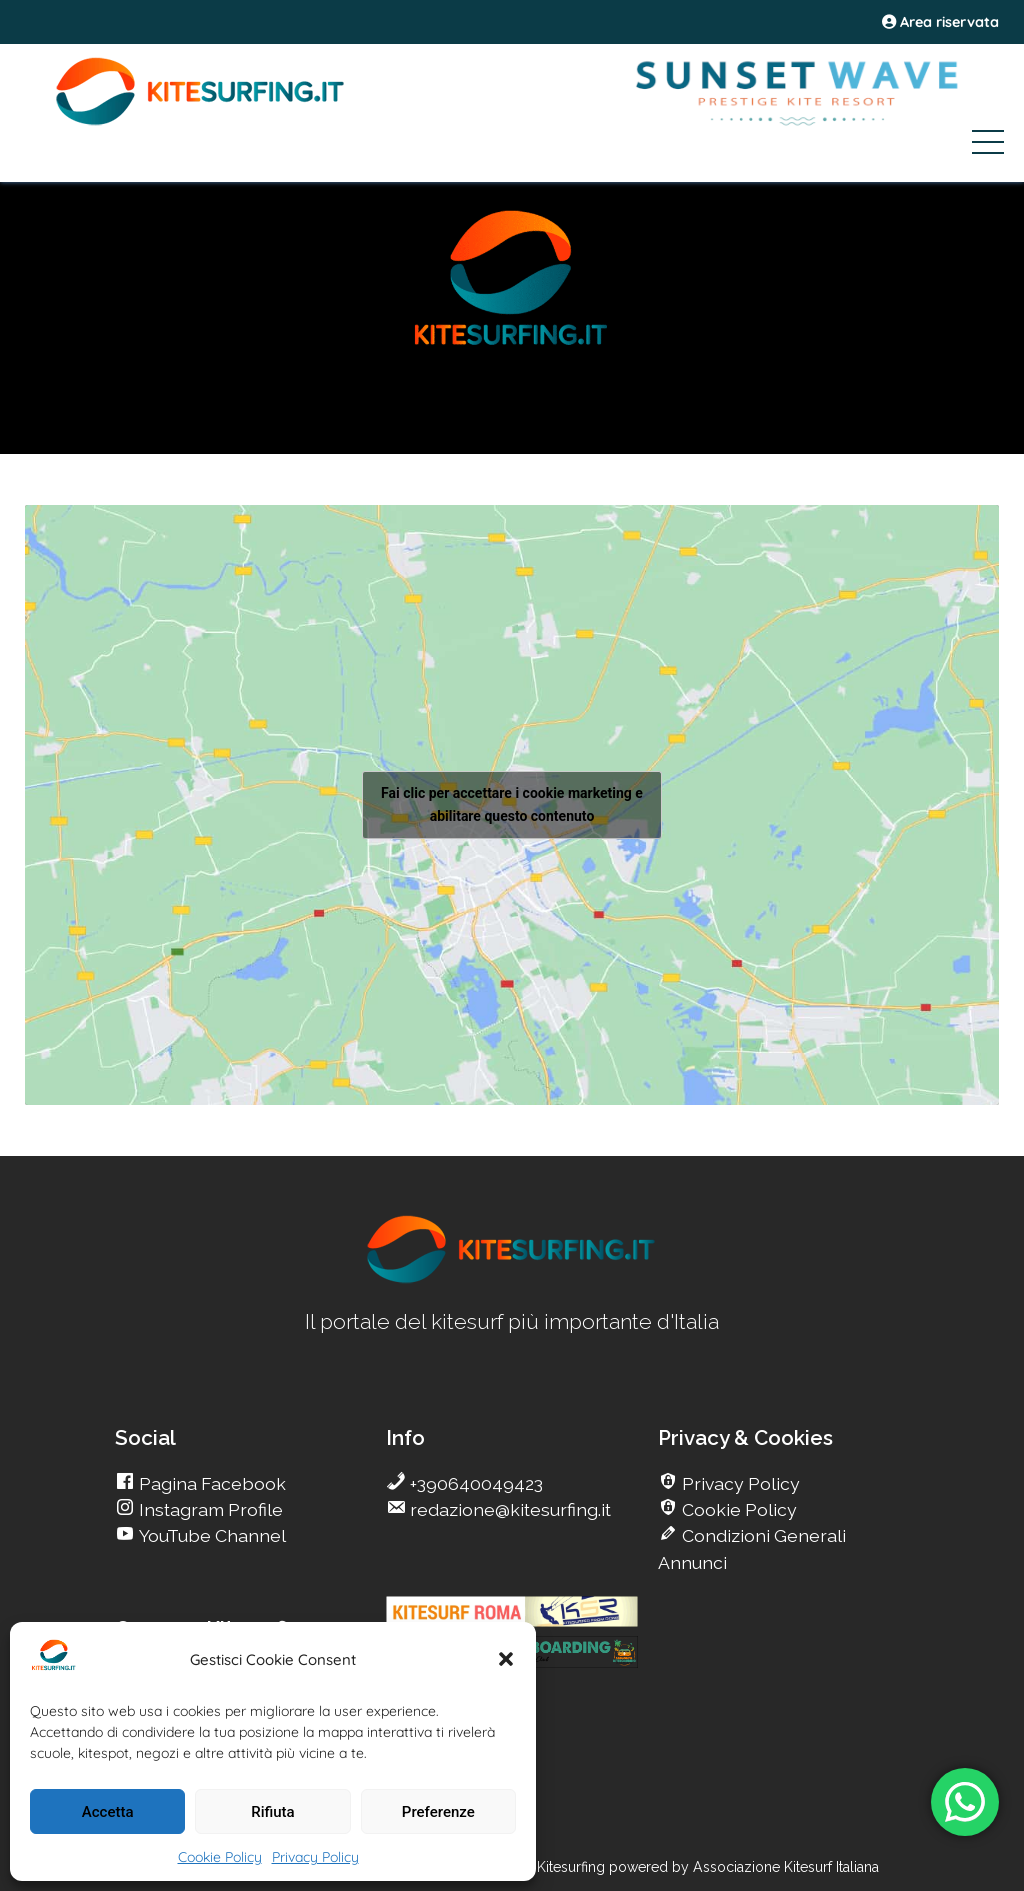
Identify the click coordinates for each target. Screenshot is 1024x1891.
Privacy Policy (315, 1857)
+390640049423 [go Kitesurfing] (474, 1483)
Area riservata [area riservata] (940, 22)
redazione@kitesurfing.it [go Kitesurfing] (508, 1509)
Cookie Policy (220, 1857)
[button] (506, 1659)
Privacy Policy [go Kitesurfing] (739, 1483)
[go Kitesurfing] (512, 1279)
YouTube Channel (210, 1535)
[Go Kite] (201, 122)
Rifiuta (272, 1812)
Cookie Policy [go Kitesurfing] (737, 1509)
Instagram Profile (209, 1509)
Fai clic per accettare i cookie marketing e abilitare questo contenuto (512, 804)
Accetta (108, 1812)
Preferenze (438, 1812)
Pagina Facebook (210, 1483)
